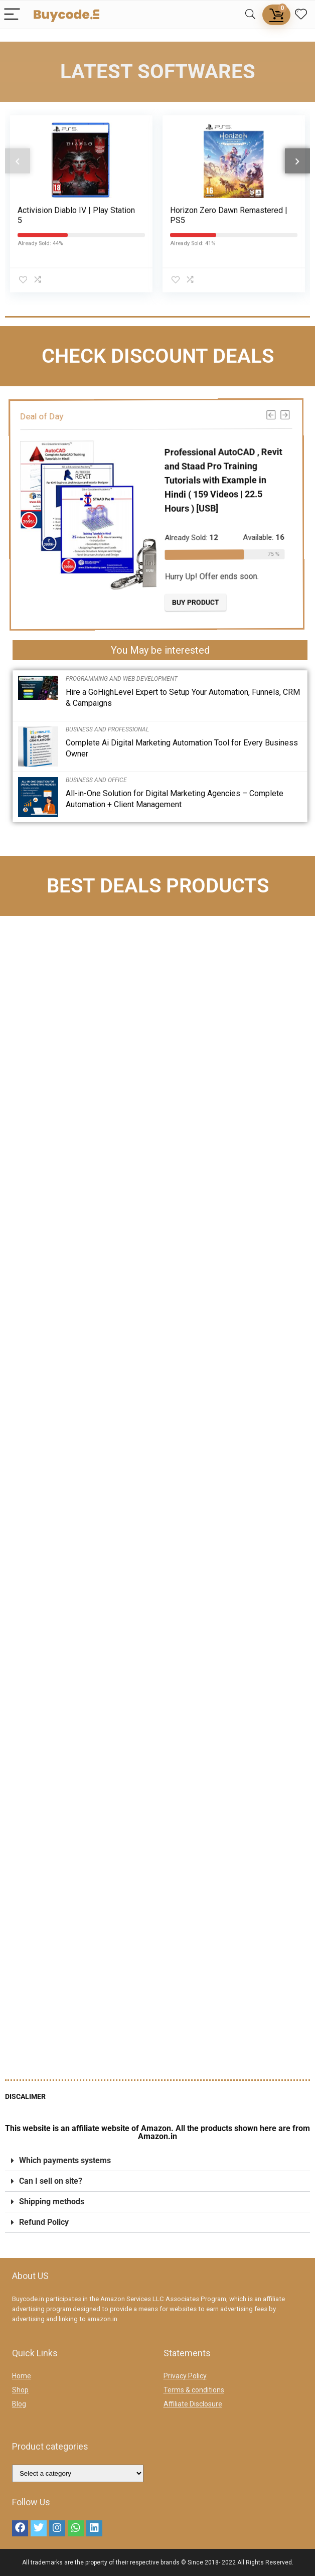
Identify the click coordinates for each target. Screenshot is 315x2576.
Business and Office (96, 780)
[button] (157, 2161)
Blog (19, 2404)
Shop (20, 2390)
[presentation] (17, 149)
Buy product (201, 602)
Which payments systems (65, 2160)
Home (21, 2376)
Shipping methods (51, 2201)
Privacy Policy (185, 2376)
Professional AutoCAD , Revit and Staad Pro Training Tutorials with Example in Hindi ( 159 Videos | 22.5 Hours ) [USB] (231, 480)
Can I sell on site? (50, 2181)
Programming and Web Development (122, 678)
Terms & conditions (194, 2390)
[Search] (250, 15)
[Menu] (12, 15)
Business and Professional (107, 729)
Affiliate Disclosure (193, 2404)
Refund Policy (44, 2222)
